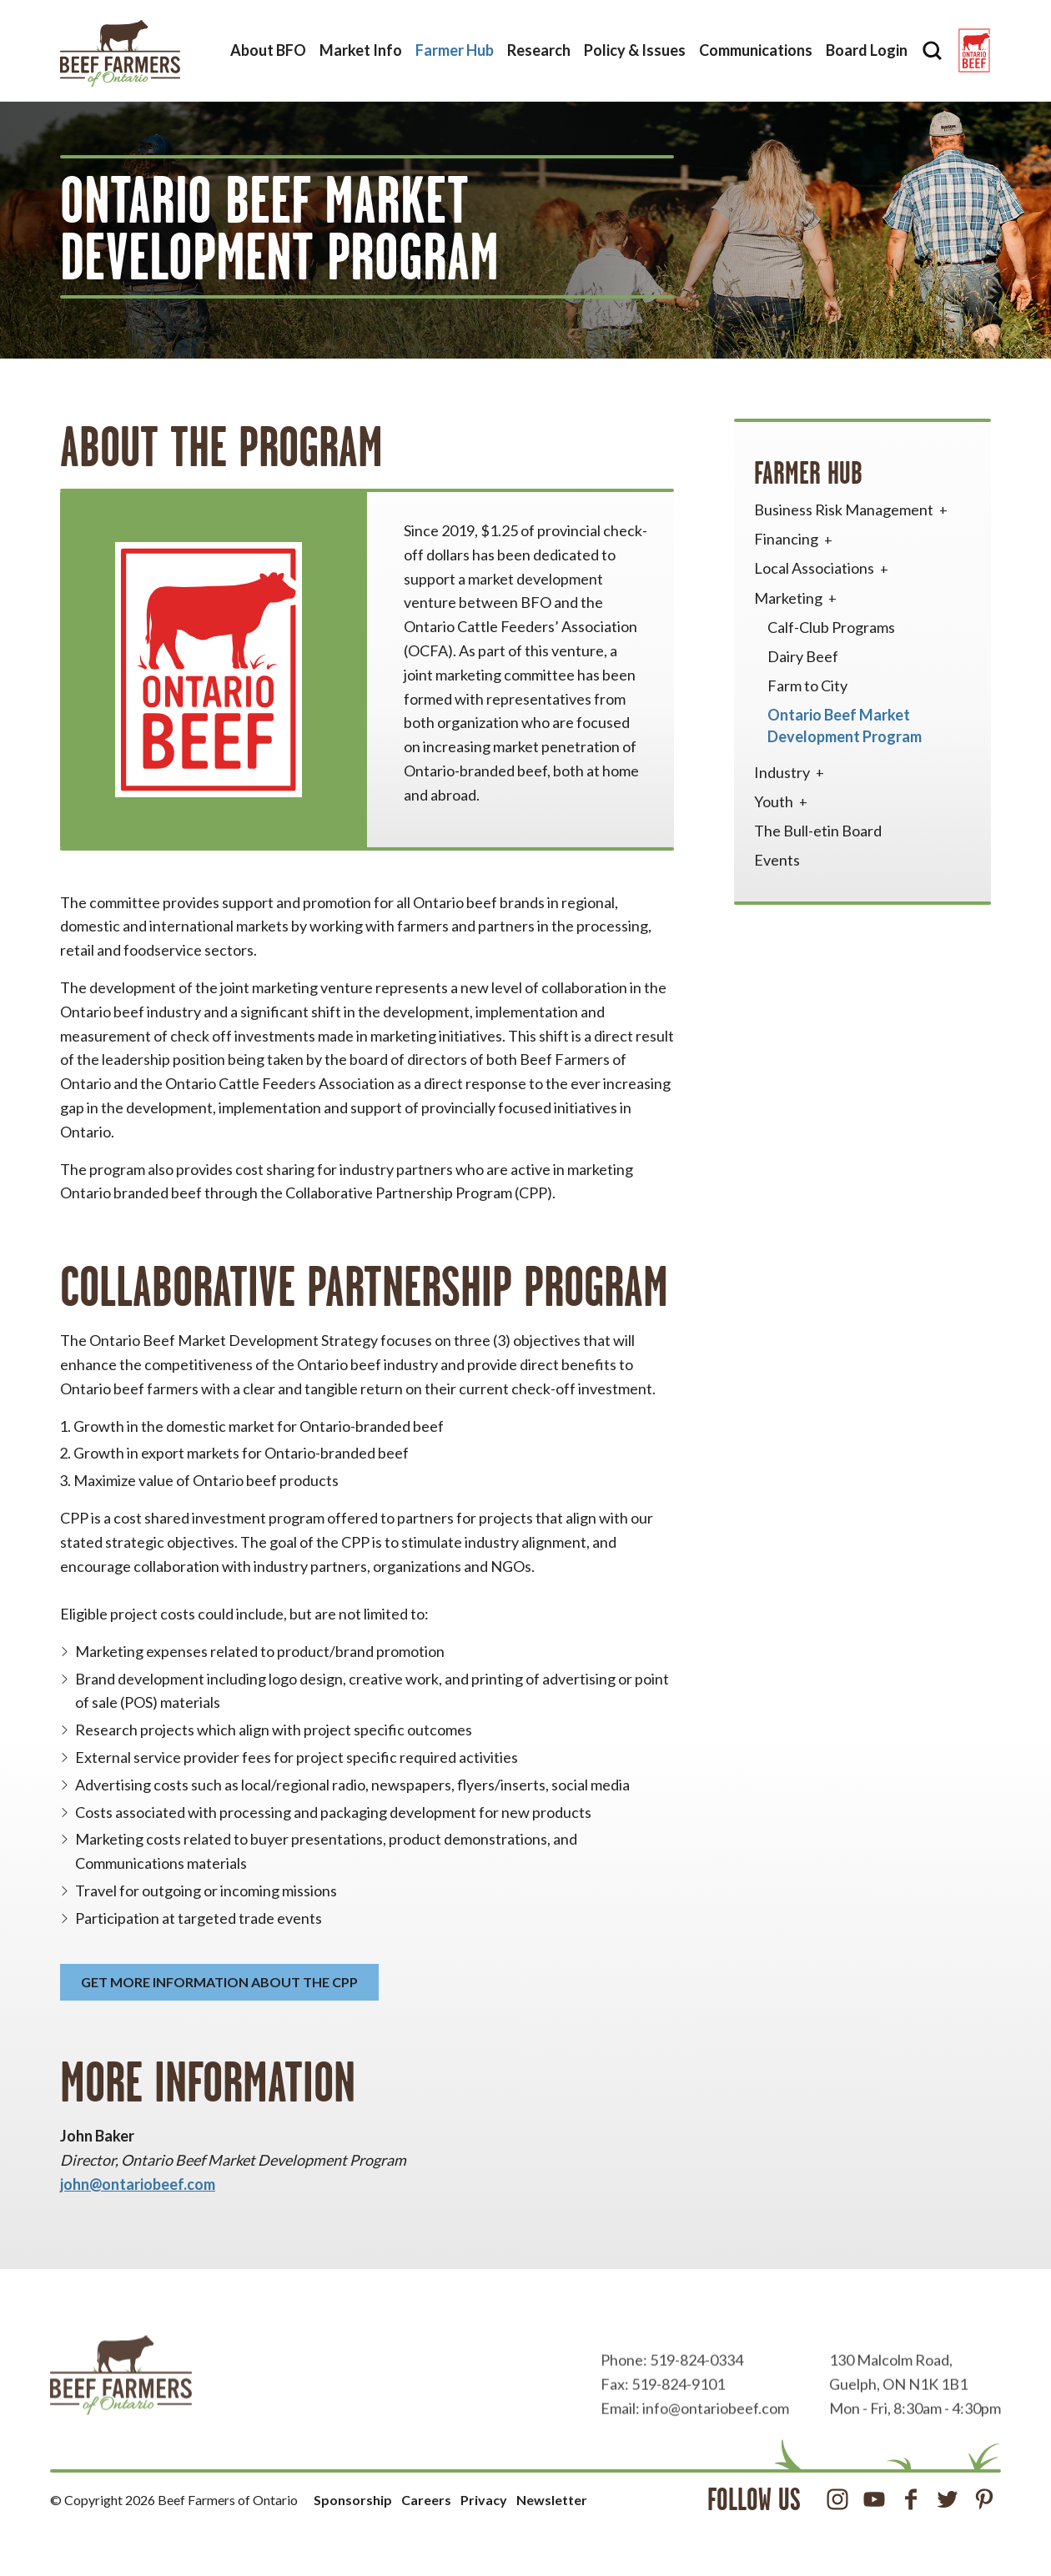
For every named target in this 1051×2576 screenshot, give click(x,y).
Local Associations (823, 568)
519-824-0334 (696, 2397)
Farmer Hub (454, 50)
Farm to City (807, 685)
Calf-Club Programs (831, 627)
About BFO (268, 50)
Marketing (797, 598)
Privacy (483, 2500)
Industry (790, 772)
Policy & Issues (635, 50)
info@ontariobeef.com (715, 2445)
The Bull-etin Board (818, 830)
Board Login (867, 50)
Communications (755, 50)
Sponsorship (353, 2500)
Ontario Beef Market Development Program (844, 725)
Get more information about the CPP (219, 1982)
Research (539, 50)
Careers (426, 2500)
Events (777, 860)
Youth (782, 801)
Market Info (360, 50)
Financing (795, 539)
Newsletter (551, 2500)
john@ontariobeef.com (137, 2184)
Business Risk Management (852, 509)
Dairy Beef (802, 656)
